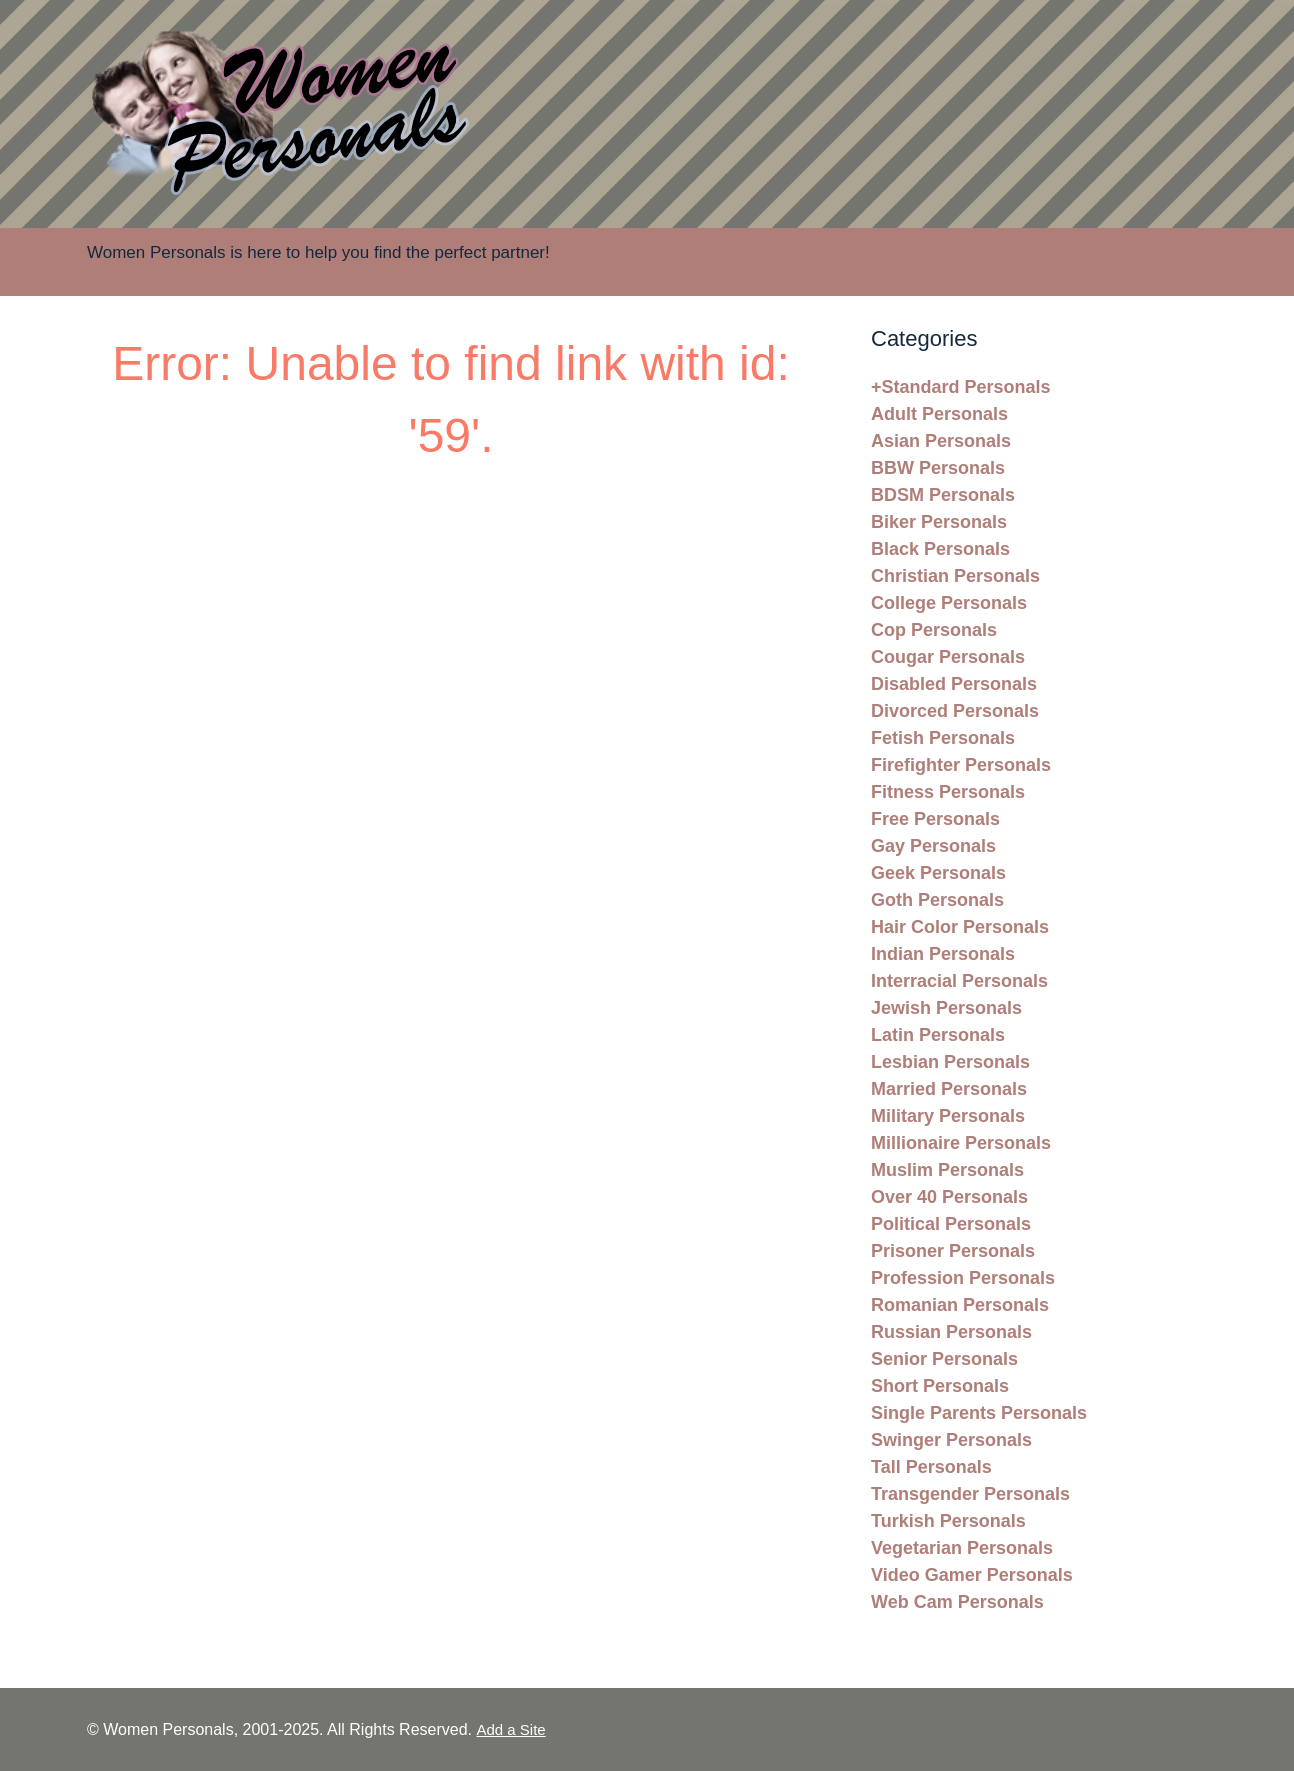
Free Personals (935, 819)
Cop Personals (934, 630)
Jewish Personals (946, 1008)
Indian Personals (943, 954)
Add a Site (510, 1729)
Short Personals (940, 1386)
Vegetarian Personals (962, 1548)
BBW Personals (938, 468)
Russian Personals (951, 1332)
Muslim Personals (947, 1170)
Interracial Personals (959, 981)
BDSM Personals (943, 495)
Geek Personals (938, 873)
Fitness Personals (948, 792)
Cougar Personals (948, 657)
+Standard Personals (961, 387)
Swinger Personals (951, 1440)
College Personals (949, 603)
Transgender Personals (970, 1494)
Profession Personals (963, 1278)
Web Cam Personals (957, 1602)
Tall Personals (931, 1467)
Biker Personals (939, 522)
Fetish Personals (943, 738)
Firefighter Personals (961, 765)
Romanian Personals (960, 1305)
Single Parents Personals (979, 1413)
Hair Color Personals (960, 927)
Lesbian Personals (950, 1062)
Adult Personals (939, 414)
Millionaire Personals (961, 1143)
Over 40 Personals (949, 1197)
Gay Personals (933, 846)
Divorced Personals (955, 711)
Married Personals (949, 1089)
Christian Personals (955, 576)
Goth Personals (937, 900)
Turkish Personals (948, 1521)
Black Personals (940, 549)
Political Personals (951, 1224)
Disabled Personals (954, 684)
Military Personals (948, 1116)
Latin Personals (938, 1035)
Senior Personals (944, 1359)
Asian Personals (941, 441)
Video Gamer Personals (972, 1575)
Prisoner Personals (953, 1251)
